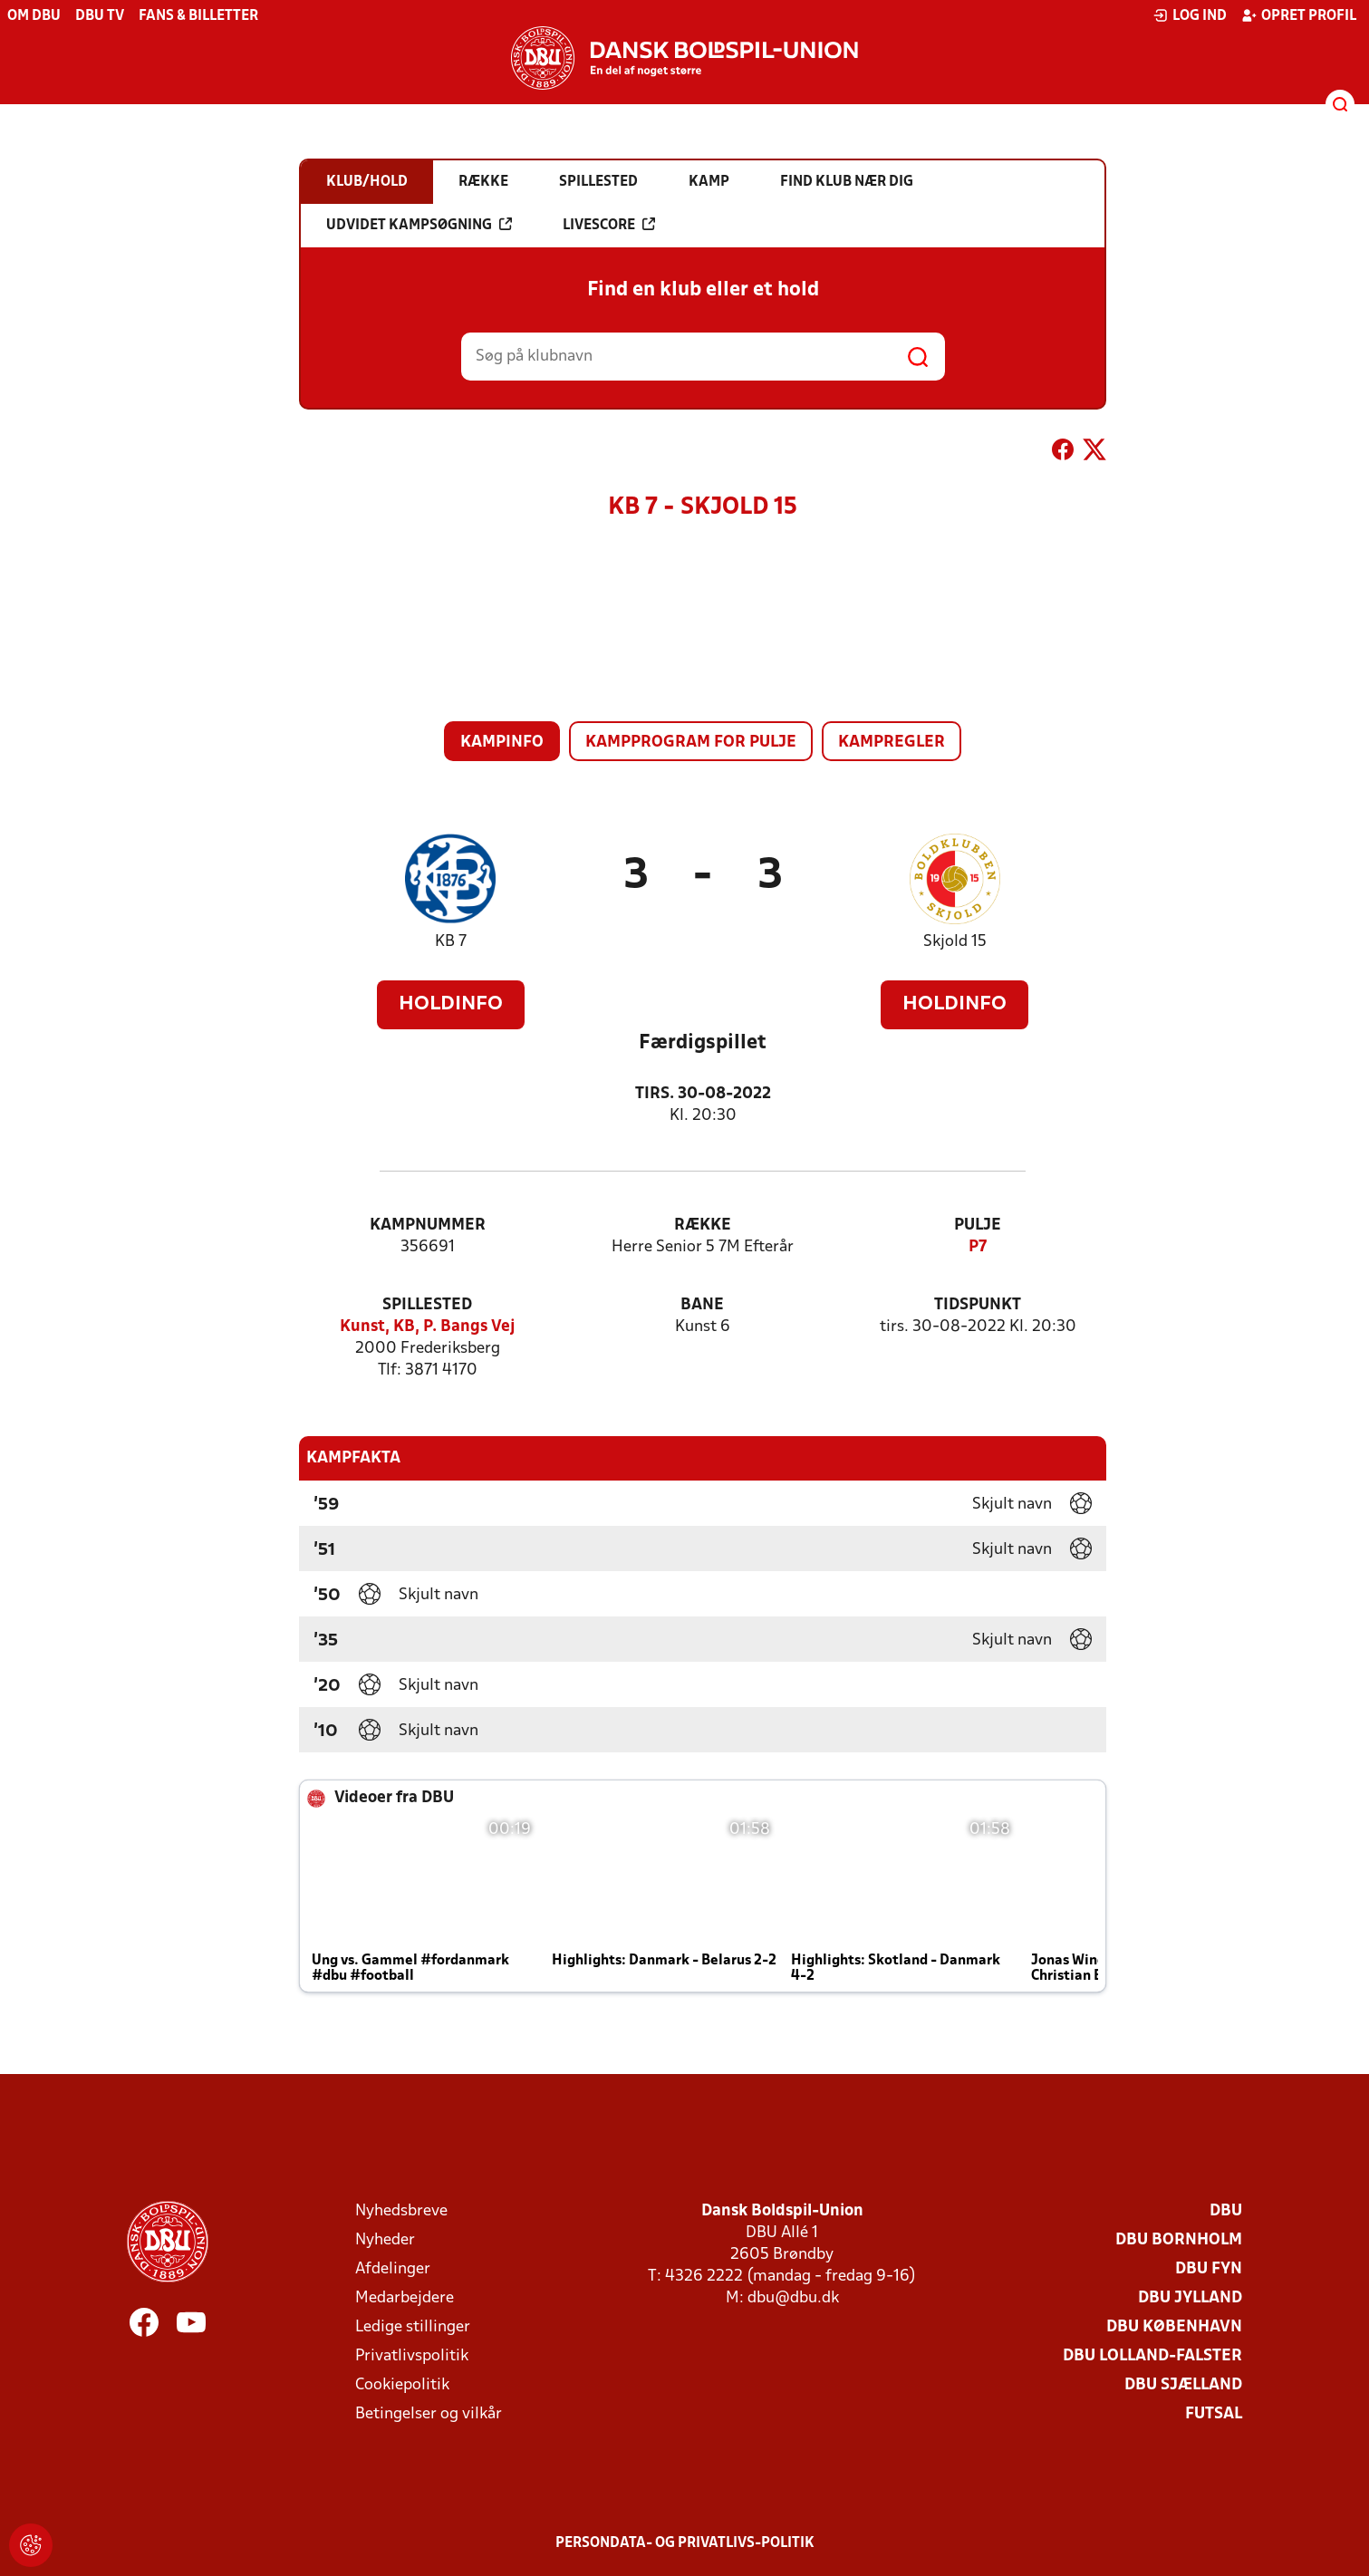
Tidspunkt (977, 1305)
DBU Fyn (1208, 2269)
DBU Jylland (1190, 2298)
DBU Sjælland (1183, 2385)
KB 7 (451, 942)
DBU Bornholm (1178, 2240)
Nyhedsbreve (401, 2211)
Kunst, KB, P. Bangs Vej (428, 1327)
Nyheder (385, 2240)
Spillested (427, 1305)
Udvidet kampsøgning (419, 224)
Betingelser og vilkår (428, 2414)
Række (702, 1225)
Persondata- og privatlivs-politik (685, 2543)
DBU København (1174, 2327)
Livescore (609, 224)
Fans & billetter (198, 16)
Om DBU (34, 16)
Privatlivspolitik (411, 2356)
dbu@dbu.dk (793, 2298)
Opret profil (1298, 15)
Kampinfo (502, 742)
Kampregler (891, 742)
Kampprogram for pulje (690, 742)
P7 (978, 1247)
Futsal (1213, 2414)
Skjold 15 (955, 942)
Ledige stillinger (412, 2327)
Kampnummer (428, 1225)
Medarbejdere (404, 2298)
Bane (702, 1305)
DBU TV (99, 16)
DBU (1226, 2211)
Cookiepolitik (402, 2385)
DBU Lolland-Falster (1152, 2356)
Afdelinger (392, 2269)
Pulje (977, 1225)
